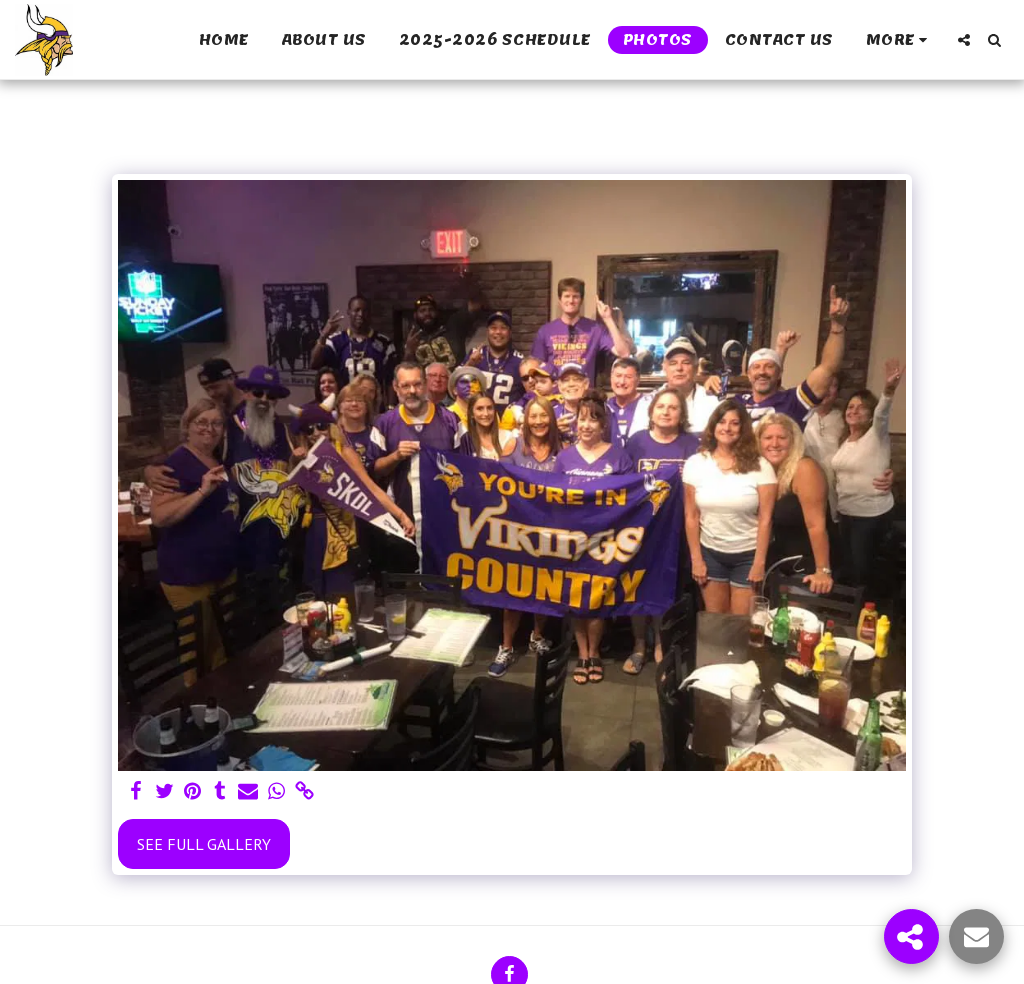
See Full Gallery (204, 844)
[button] (964, 40)
